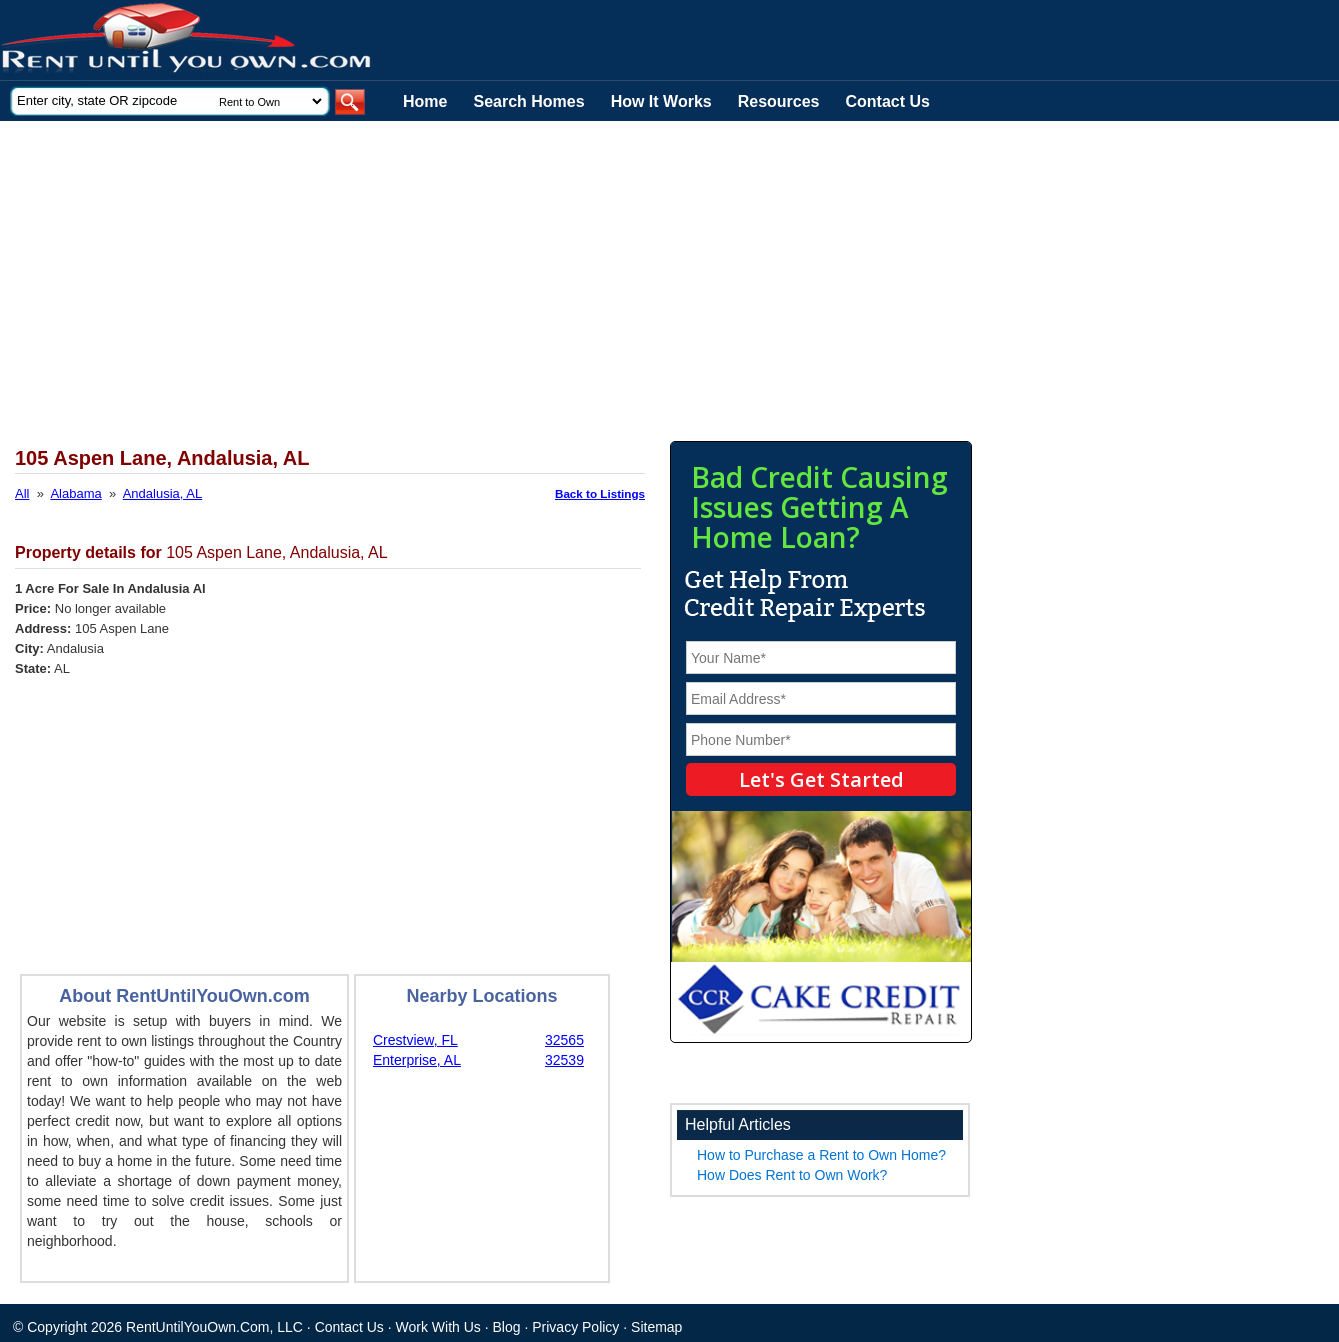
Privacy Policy (575, 1327)
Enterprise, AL (417, 1060)
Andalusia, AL (163, 493)
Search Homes (528, 101)
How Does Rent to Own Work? (792, 1175)
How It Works (661, 101)
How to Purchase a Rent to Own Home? (821, 1155)
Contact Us (888, 101)
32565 (564, 1040)
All (22, 493)
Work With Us (438, 1327)
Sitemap (656, 1327)
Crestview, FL (415, 1040)
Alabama (75, 493)
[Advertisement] (490, 271)
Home (425, 101)
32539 (564, 1060)
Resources (779, 101)
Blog (507, 1327)
